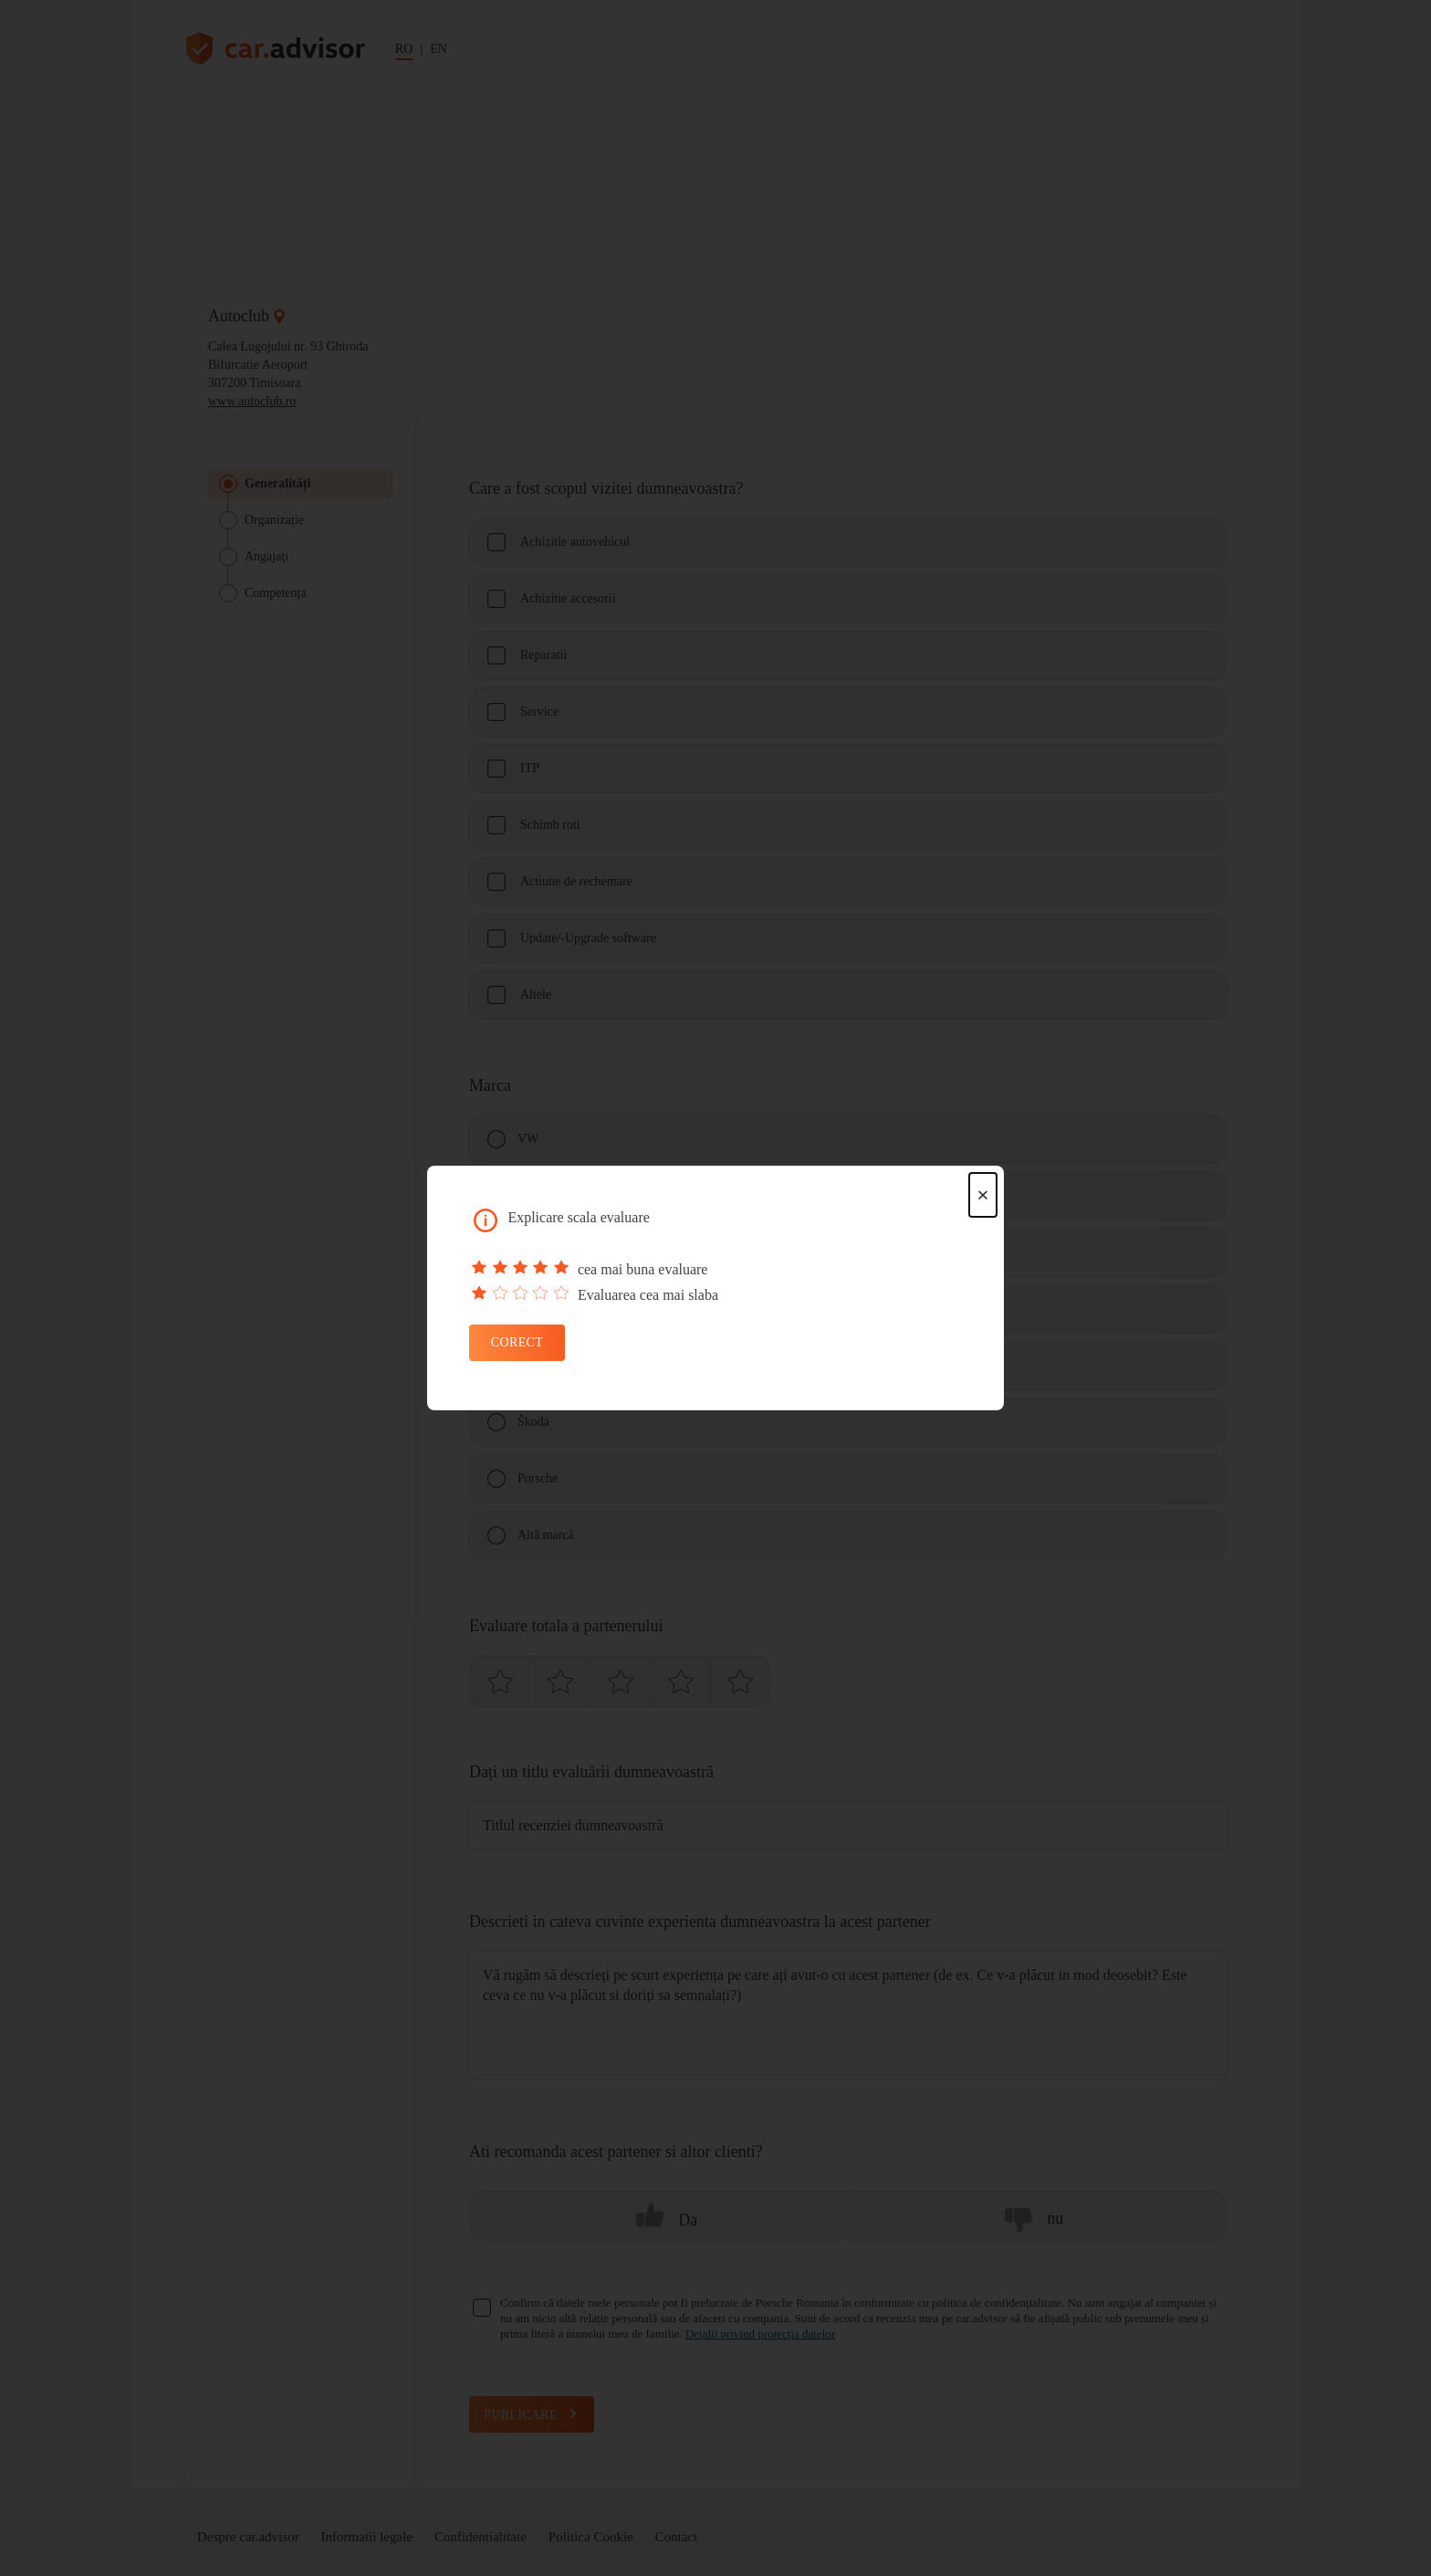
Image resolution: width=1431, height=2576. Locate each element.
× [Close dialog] (983, 1195)
